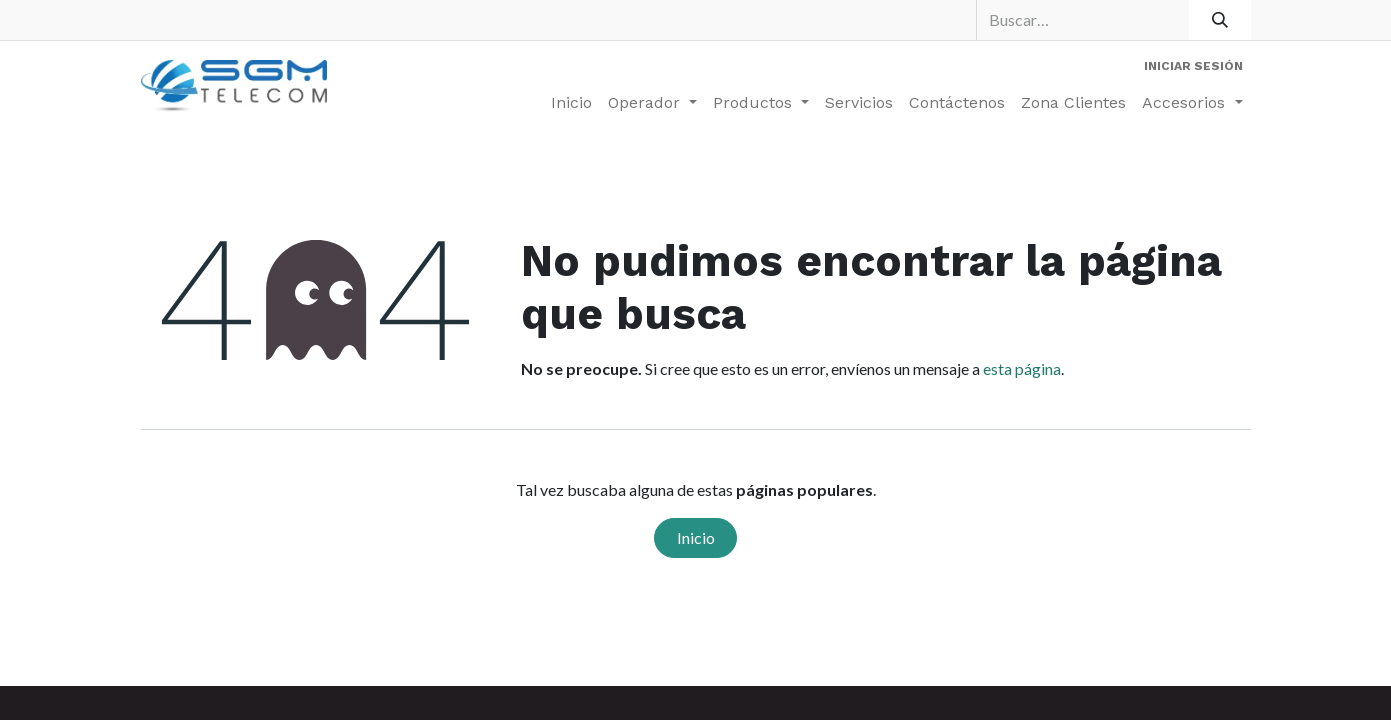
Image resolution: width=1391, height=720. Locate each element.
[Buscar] (1219, 20)
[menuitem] (571, 103)
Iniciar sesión (1193, 66)
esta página (1022, 368)
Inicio (696, 537)
